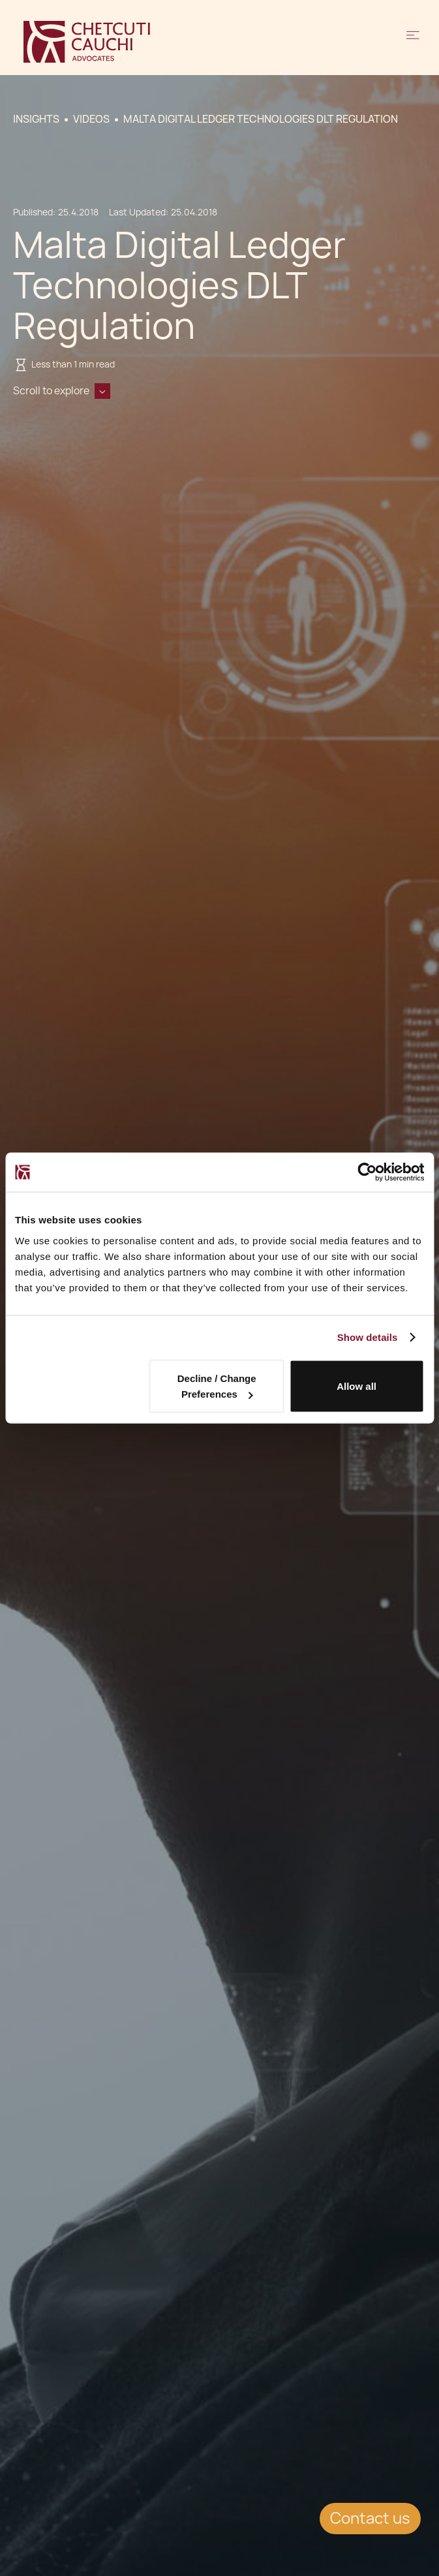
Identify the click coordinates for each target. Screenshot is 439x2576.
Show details (367, 1337)
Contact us (370, 2518)
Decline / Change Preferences (216, 1386)
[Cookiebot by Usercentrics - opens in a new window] (367, 1172)
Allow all (356, 1386)
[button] (413, 42)
